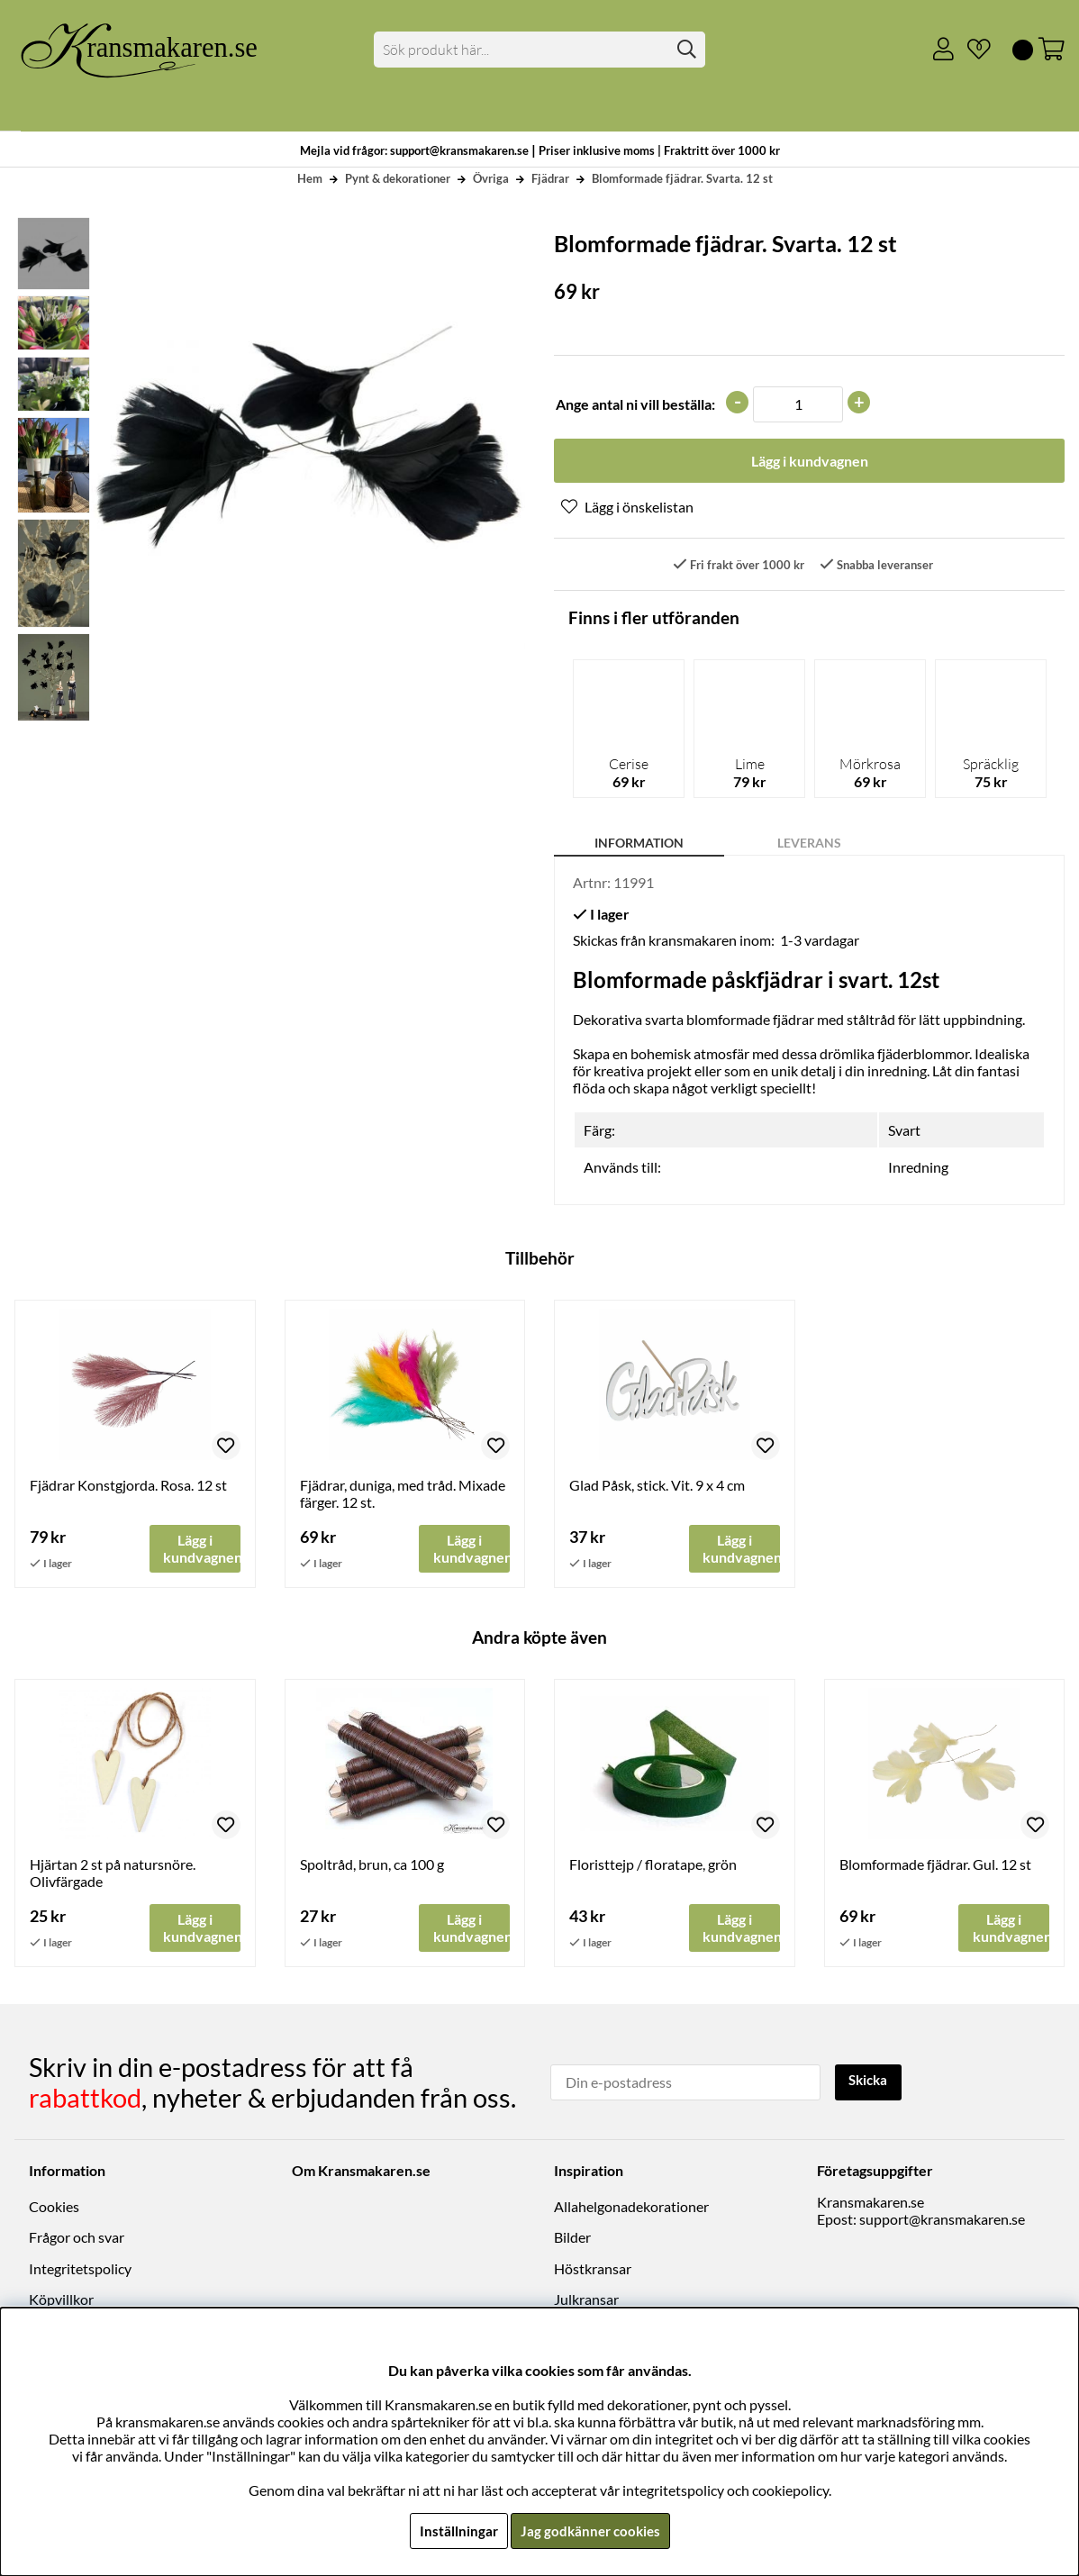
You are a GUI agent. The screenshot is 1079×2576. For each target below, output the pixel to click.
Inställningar (455, 2530)
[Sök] (539, 50)
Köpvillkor (61, 2299)
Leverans (809, 844)
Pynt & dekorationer (397, 178)
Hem (309, 178)
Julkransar (586, 2299)
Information (639, 844)
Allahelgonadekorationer (631, 2207)
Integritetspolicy (80, 2269)
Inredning (918, 1168)
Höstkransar (592, 2269)
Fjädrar (550, 178)
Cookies (54, 2207)
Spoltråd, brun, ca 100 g (372, 1865)
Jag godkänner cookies (590, 2530)
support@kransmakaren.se (942, 2219)
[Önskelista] (972, 49)
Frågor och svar (76, 2238)
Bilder (572, 2238)
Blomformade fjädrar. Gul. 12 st (935, 1865)
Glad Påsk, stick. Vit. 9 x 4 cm (657, 1485)
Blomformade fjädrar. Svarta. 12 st (682, 178)
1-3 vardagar (819, 941)
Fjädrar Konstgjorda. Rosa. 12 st (128, 1485)
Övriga (491, 178)
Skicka (870, 2082)
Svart (904, 1131)
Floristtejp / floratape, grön (653, 1865)
